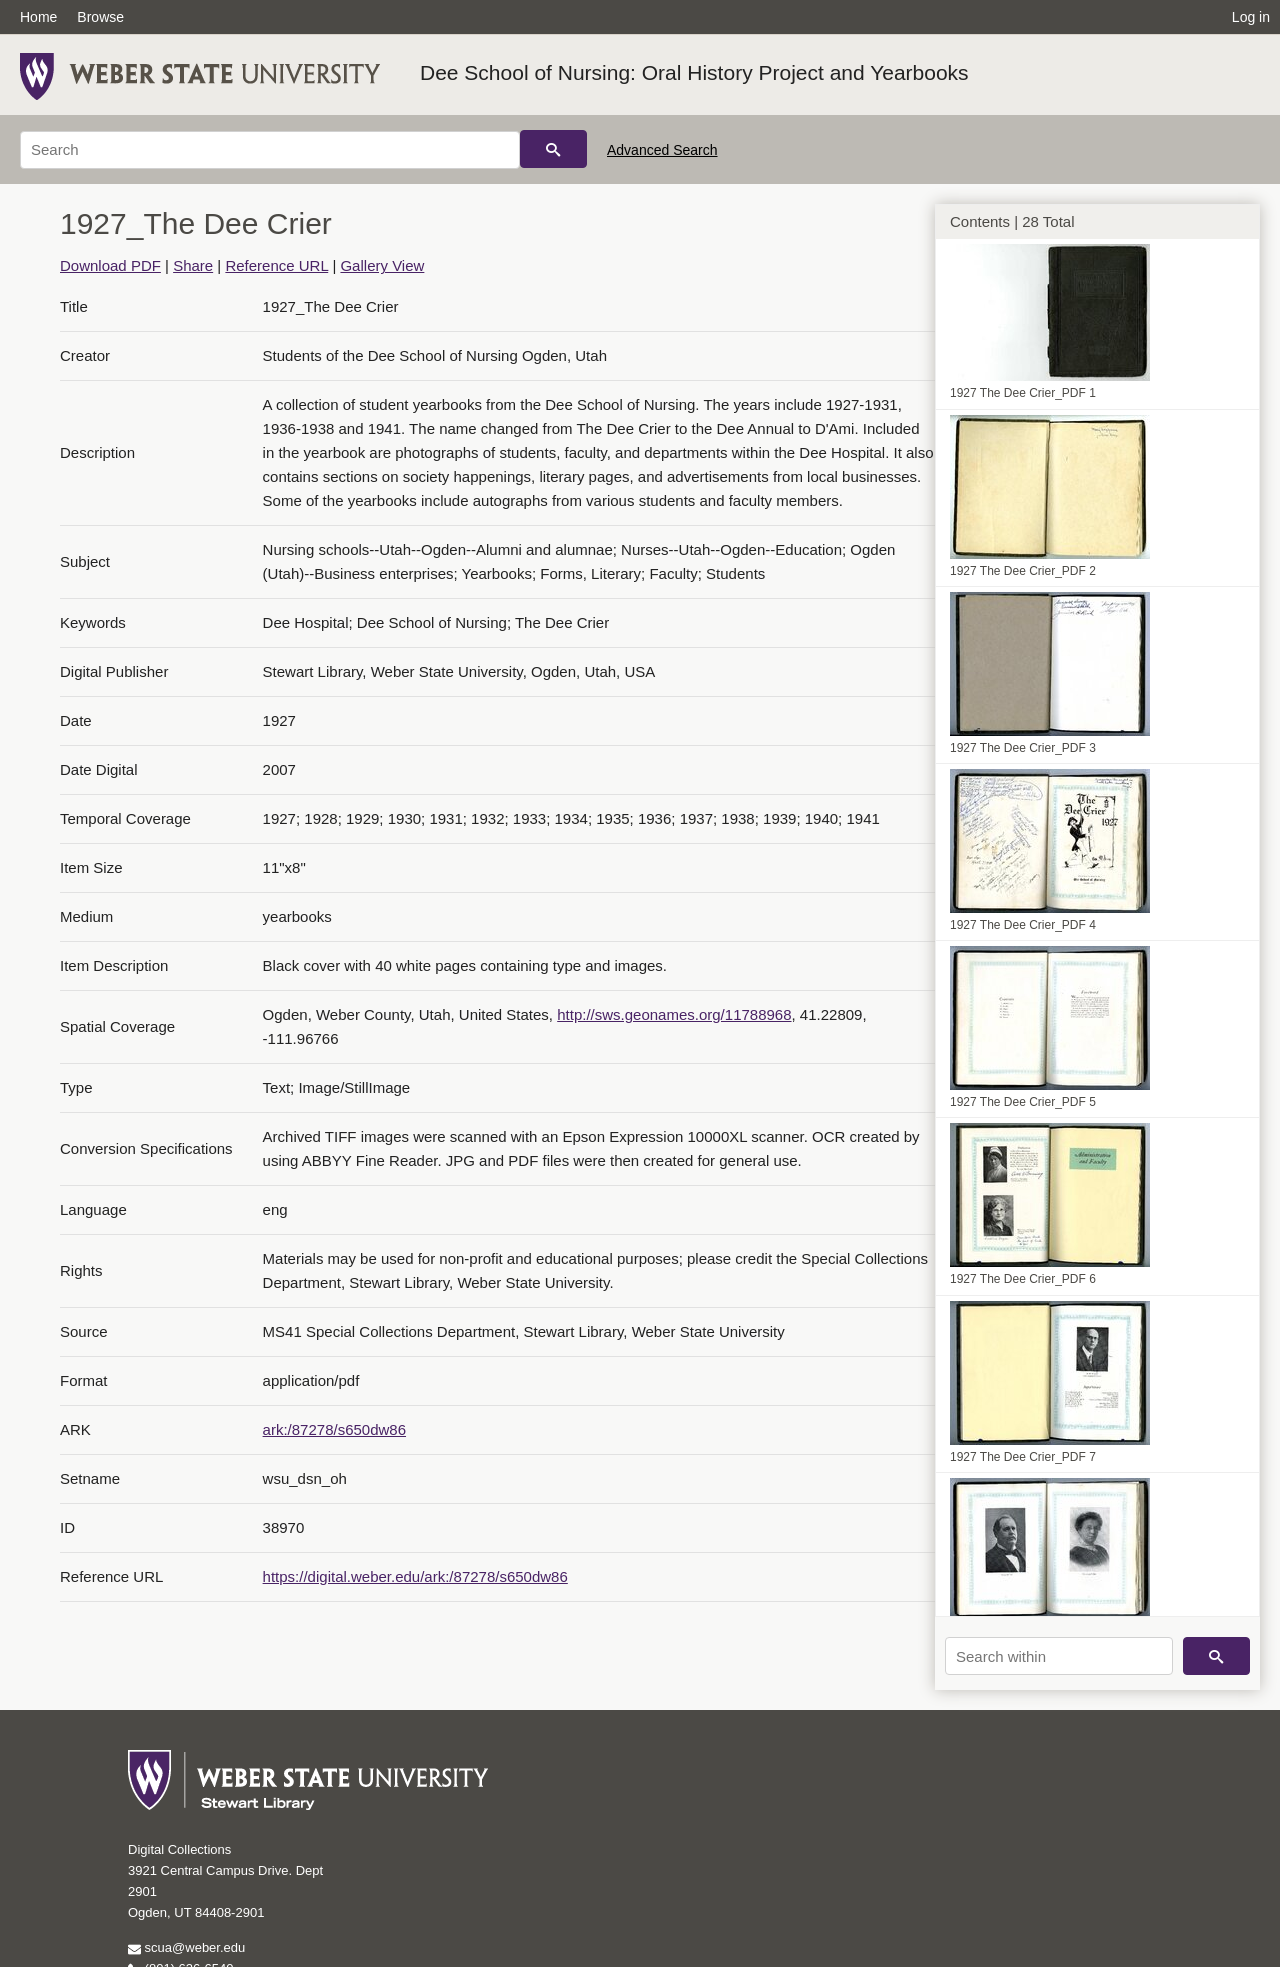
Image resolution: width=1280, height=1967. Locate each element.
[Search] (270, 150)
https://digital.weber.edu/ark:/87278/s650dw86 (415, 1576)
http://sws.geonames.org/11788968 (674, 1014)
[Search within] (1059, 1656)
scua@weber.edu (186, 1947)
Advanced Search (662, 150)
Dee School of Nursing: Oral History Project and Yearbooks (694, 72)
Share (193, 265)
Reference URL (276, 265)
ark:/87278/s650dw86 (334, 1429)
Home (38, 17)
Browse (100, 17)
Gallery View (382, 265)
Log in (1251, 17)
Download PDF (110, 265)
